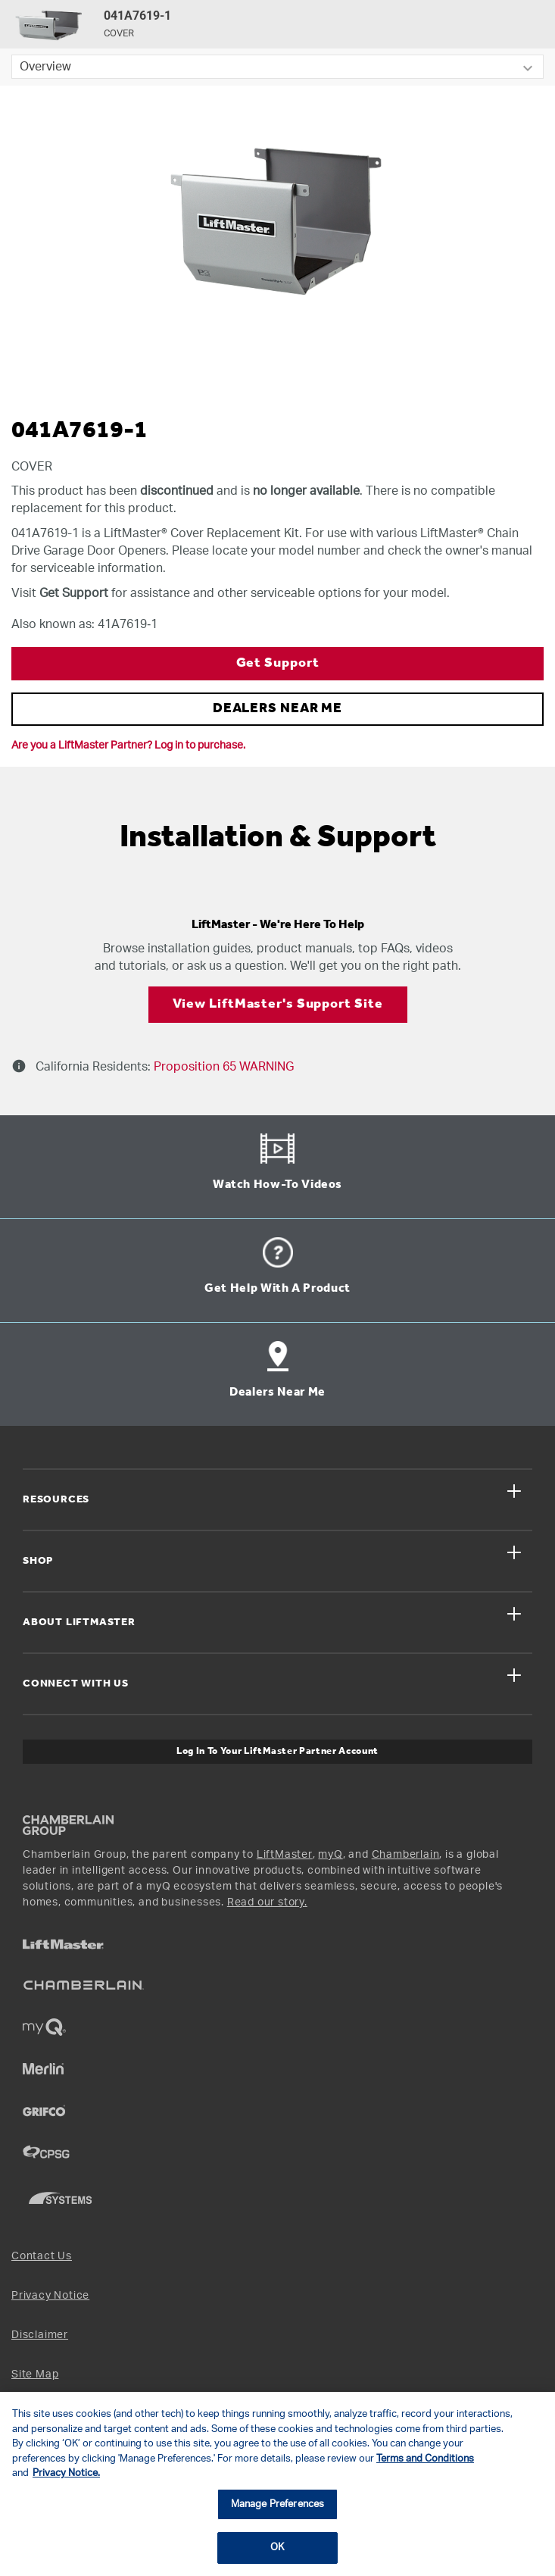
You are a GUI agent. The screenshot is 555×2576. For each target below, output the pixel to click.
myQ (330, 1854)
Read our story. (267, 1902)
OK (277, 2548)
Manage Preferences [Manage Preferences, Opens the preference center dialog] (277, 2504)
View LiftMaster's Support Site (278, 1004)
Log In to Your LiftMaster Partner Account (277, 1751)
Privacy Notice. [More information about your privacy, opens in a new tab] (66, 2473)
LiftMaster (285, 1854)
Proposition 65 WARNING (222, 1067)
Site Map (34, 2374)
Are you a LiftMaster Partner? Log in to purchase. (128, 745)
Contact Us (41, 2256)
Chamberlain (406, 1854)
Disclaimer (39, 2335)
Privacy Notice (50, 2295)
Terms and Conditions (425, 2459)
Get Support (278, 663)
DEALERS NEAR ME (278, 709)
